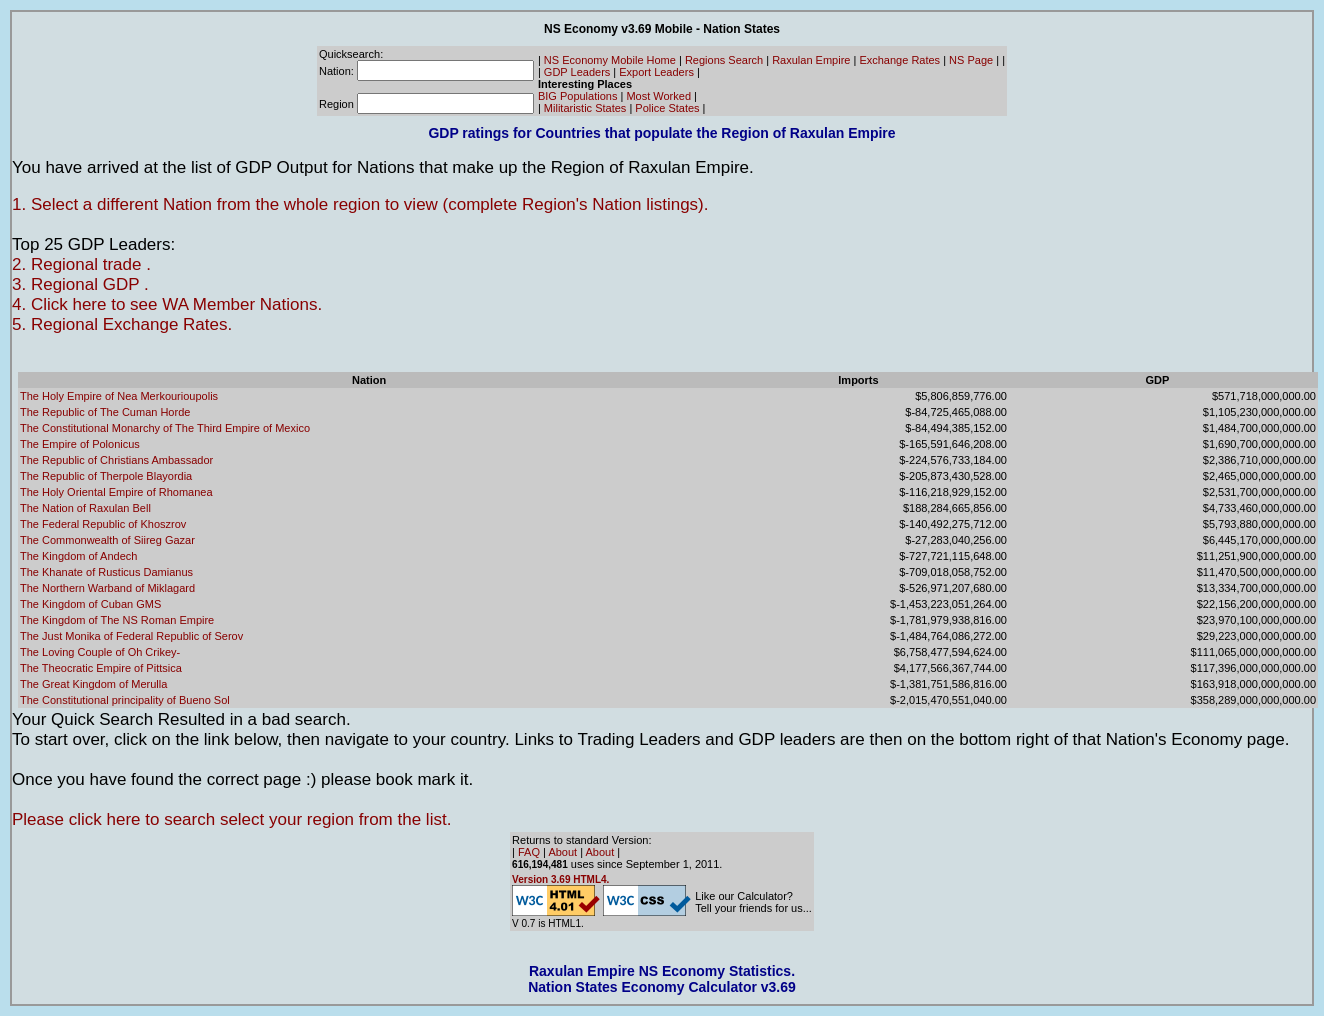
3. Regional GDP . (80, 284)
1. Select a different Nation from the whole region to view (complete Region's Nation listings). (360, 204)
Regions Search (724, 60)
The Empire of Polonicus (80, 444)
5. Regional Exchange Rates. (122, 324)
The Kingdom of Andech (78, 556)
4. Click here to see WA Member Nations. (167, 304)
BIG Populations (578, 96)
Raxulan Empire (811, 60)
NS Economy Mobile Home (610, 60)
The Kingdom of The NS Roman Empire (117, 620)
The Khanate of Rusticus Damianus (106, 572)
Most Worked (658, 96)
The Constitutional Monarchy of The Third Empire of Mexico (165, 428)
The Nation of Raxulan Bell (85, 508)
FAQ (529, 852)
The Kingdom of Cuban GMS (90, 604)
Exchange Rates (899, 60)
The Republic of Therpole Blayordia (106, 476)
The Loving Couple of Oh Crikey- (100, 652)
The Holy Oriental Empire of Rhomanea (116, 492)
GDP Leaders (577, 72)
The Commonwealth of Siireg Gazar (107, 540)
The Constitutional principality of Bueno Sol (125, 700)
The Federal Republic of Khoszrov (103, 524)
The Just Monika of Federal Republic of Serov (131, 636)
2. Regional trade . (81, 264)
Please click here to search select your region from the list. (231, 819)
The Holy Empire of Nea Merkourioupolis (119, 396)
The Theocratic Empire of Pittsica (101, 668)
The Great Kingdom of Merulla (93, 684)
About (562, 852)
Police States (667, 108)
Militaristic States (585, 108)
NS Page (971, 60)
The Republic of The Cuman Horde (105, 412)
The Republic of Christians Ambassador (116, 460)
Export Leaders (656, 72)
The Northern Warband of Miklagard (107, 588)
